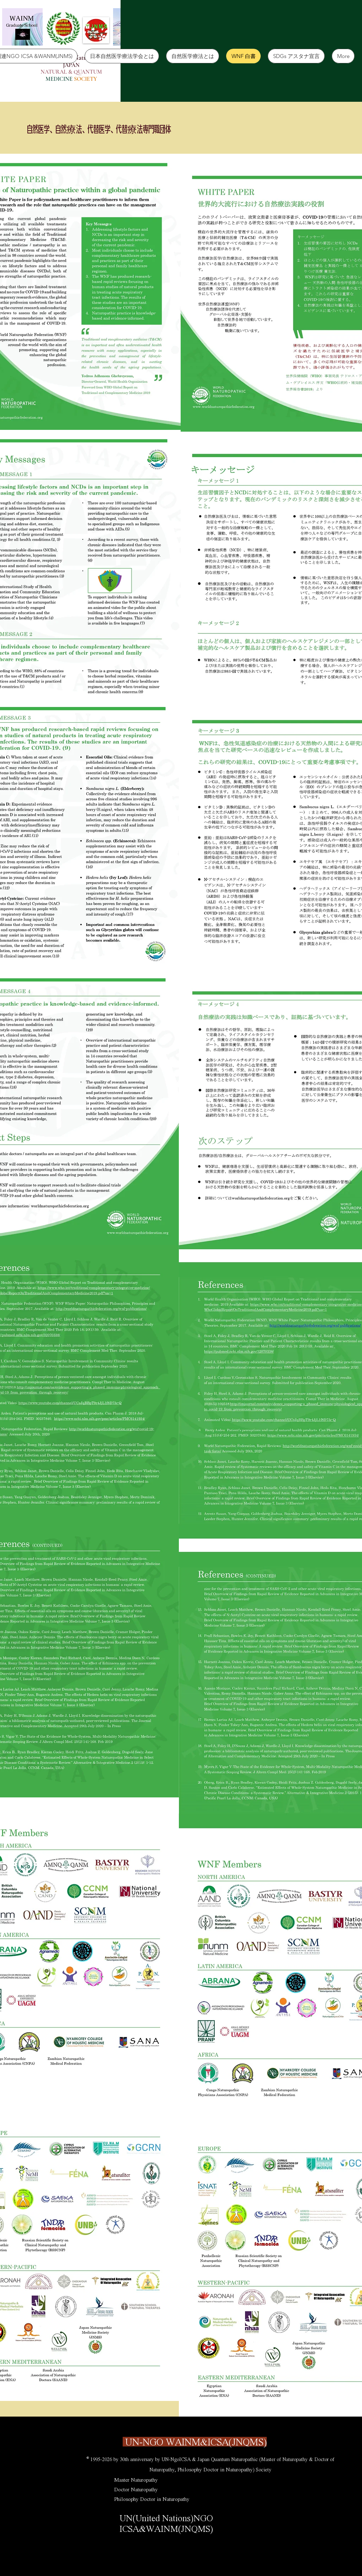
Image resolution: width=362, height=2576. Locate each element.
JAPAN (71, 65)
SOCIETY (85, 79)
